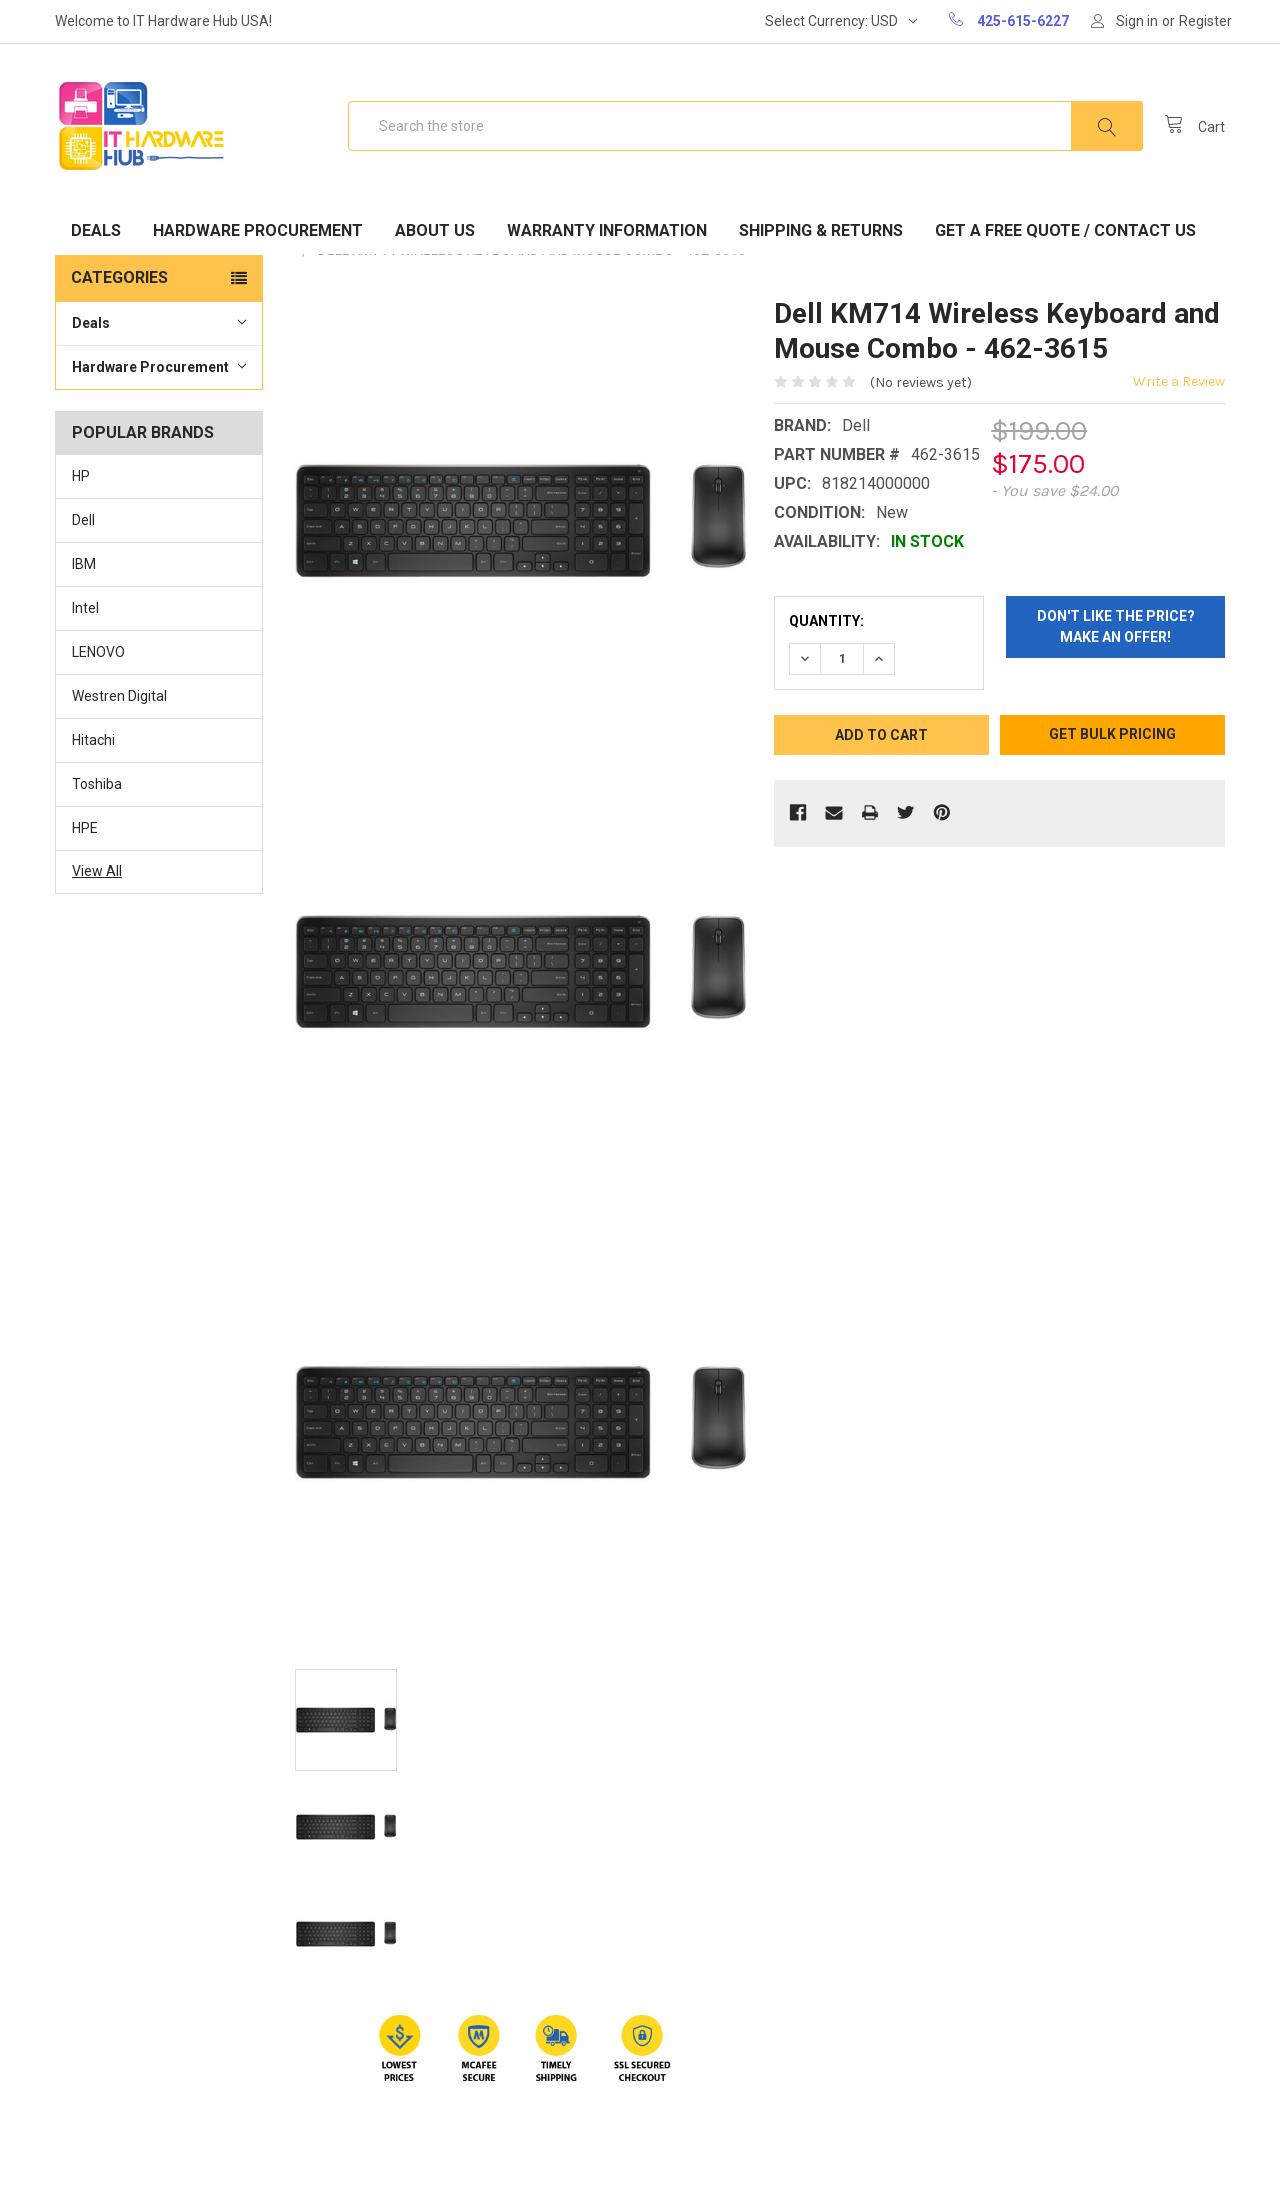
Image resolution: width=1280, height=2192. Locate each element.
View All (97, 871)
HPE (85, 828)
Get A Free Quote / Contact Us (1065, 230)
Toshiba (97, 784)
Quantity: (826, 621)
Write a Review (1179, 381)
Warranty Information (607, 230)
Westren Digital (119, 696)
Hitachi (93, 740)
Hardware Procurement (258, 230)
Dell (83, 520)
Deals (96, 230)
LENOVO (98, 652)
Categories (119, 277)
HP (81, 476)
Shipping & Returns (821, 230)
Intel (85, 608)
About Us (435, 230)
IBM (84, 564)
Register (1205, 21)
